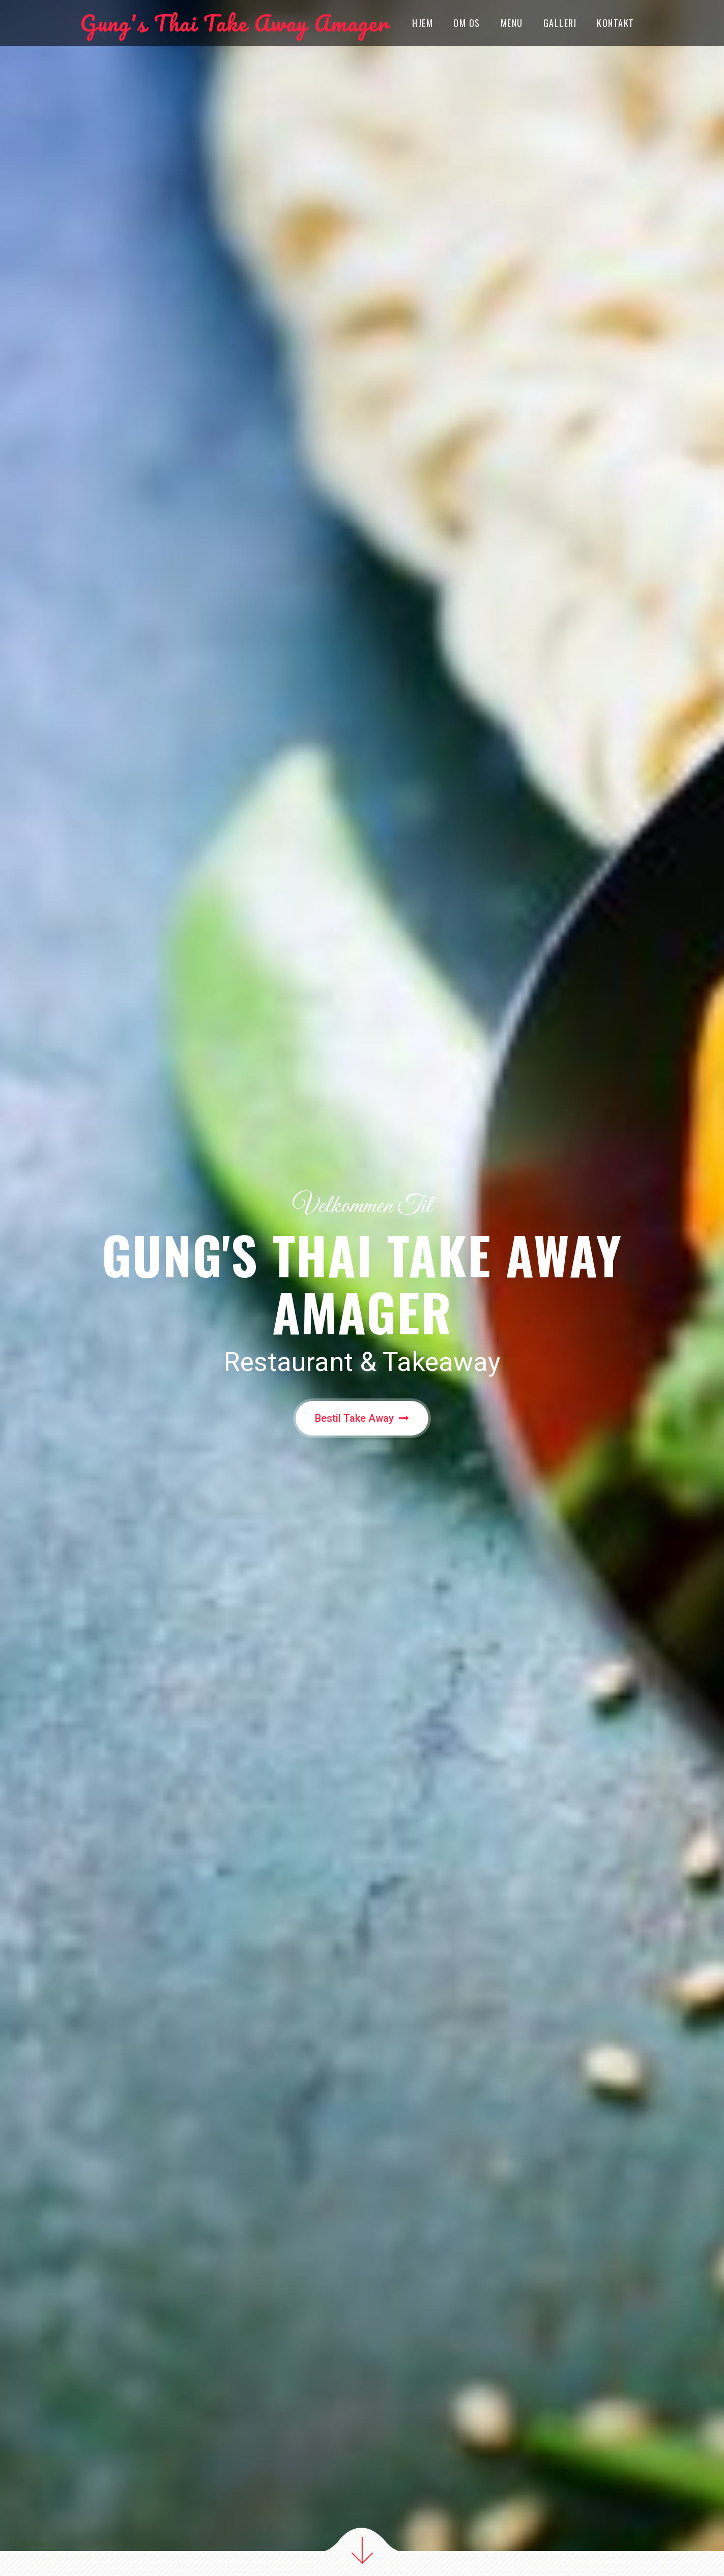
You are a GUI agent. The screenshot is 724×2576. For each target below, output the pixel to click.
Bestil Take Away (362, 1418)
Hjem (422, 23)
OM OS (466, 23)
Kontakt (615, 23)
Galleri (560, 23)
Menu (512, 23)
